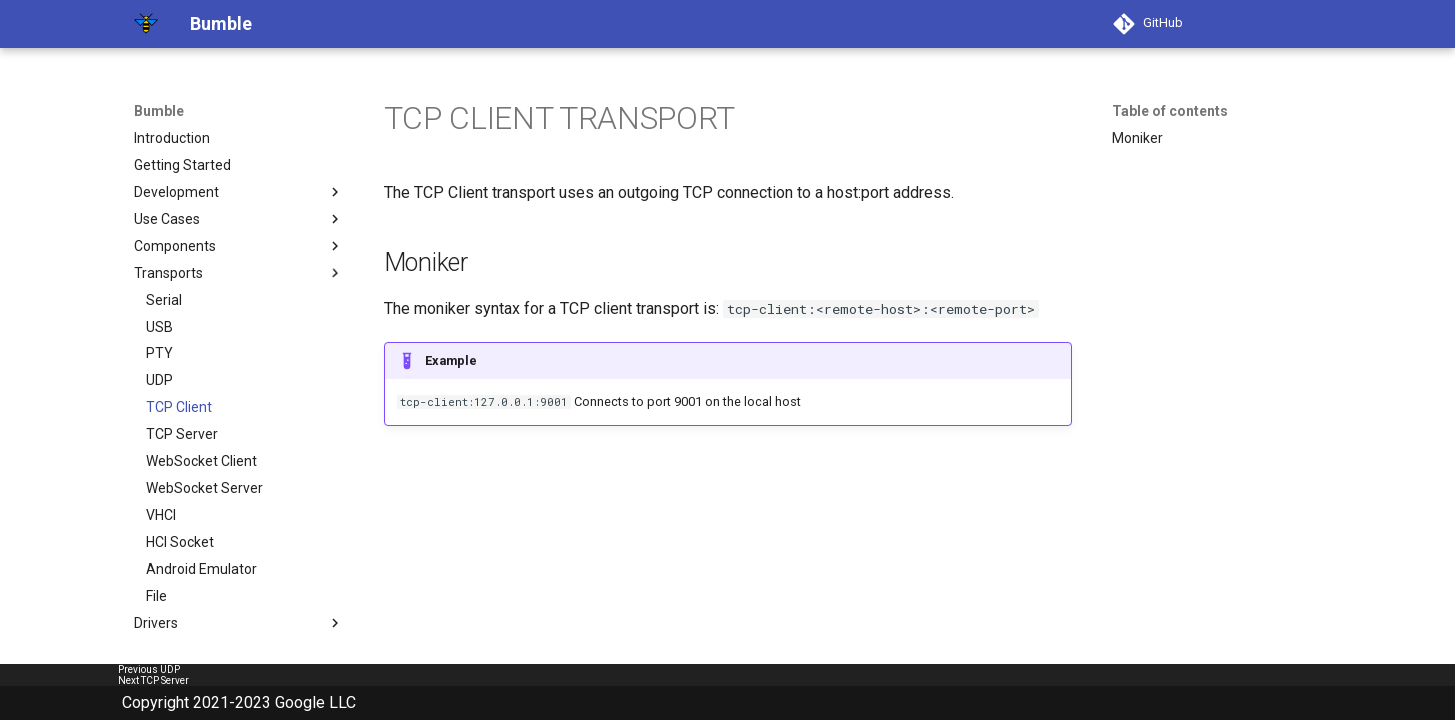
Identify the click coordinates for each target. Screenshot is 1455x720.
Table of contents (1170, 111)
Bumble (159, 111)
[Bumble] (146, 24)
